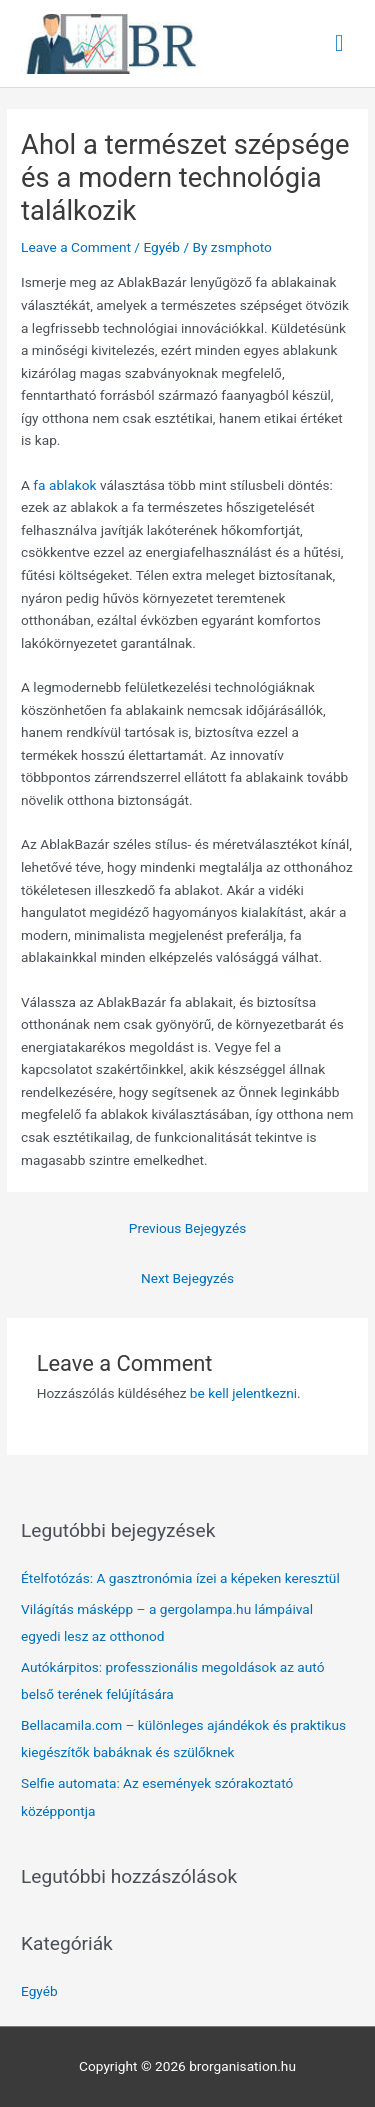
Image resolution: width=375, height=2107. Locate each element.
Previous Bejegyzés (187, 1228)
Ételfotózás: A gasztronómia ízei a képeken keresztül (180, 1578)
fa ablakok (64, 485)
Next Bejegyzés (187, 1278)
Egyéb (161, 247)
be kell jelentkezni (243, 1393)
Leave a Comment (76, 247)
